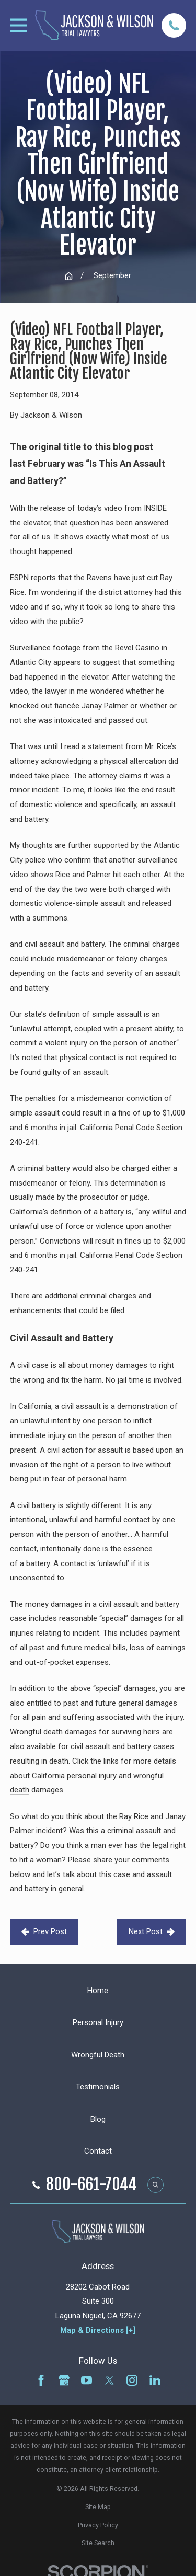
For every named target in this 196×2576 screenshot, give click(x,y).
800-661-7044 (91, 2184)
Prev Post (44, 1931)
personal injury (92, 1775)
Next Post (152, 1931)
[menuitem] (98, 2507)
